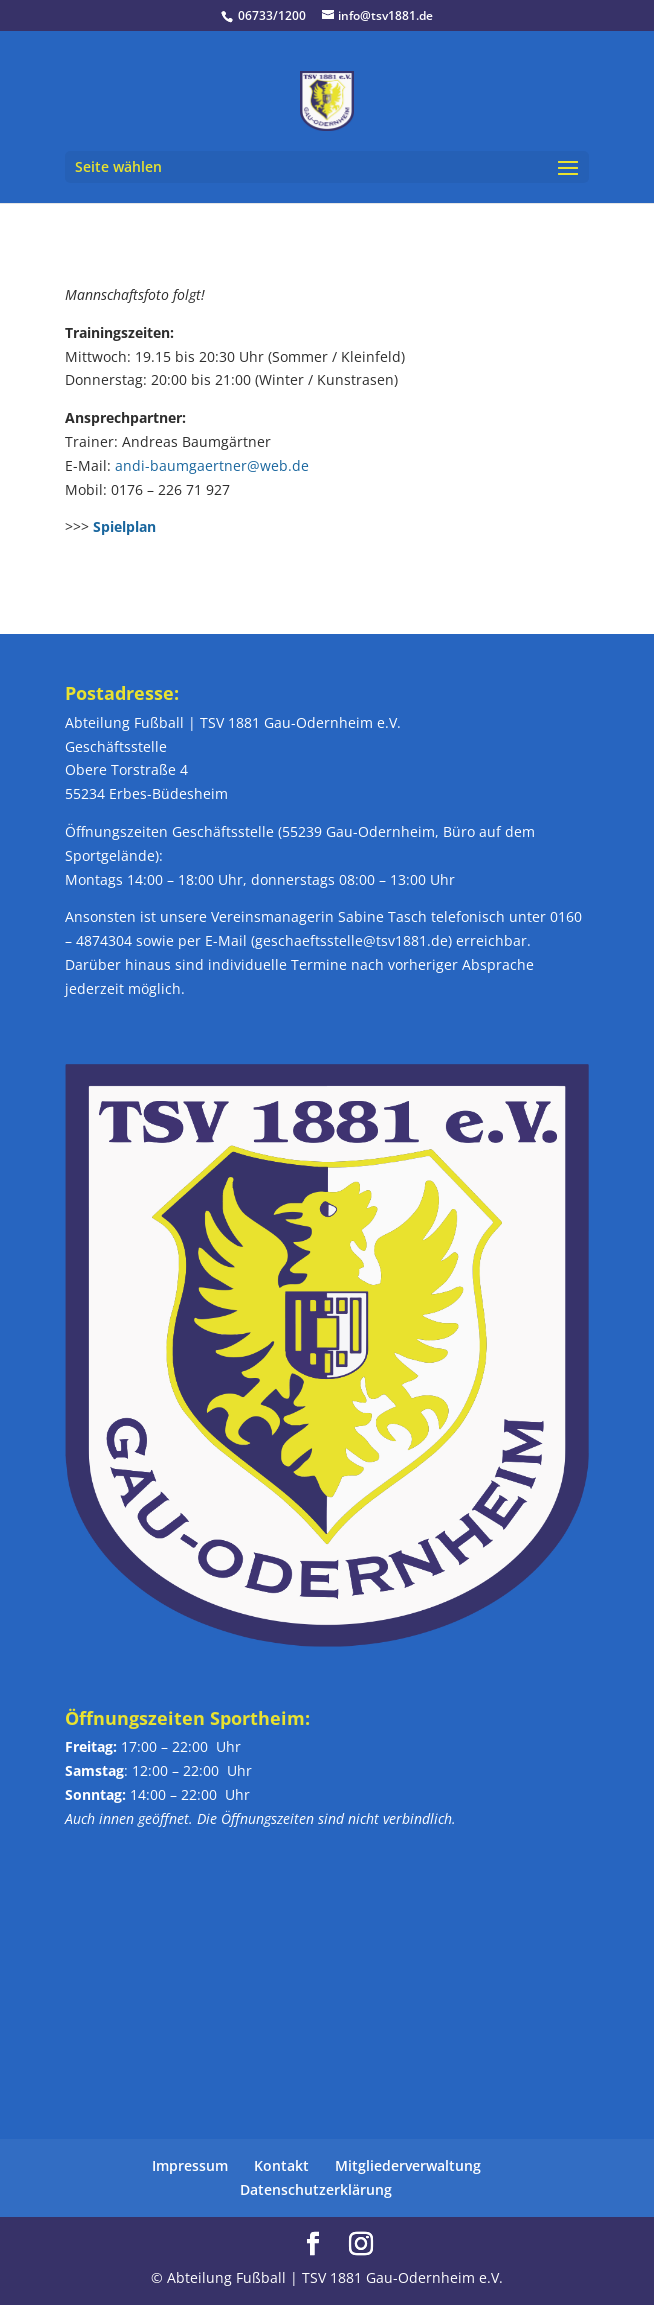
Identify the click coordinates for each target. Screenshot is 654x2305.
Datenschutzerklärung (316, 2189)
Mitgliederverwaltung (408, 2165)
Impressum (190, 2165)
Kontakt (281, 2165)
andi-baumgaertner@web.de (212, 465)
